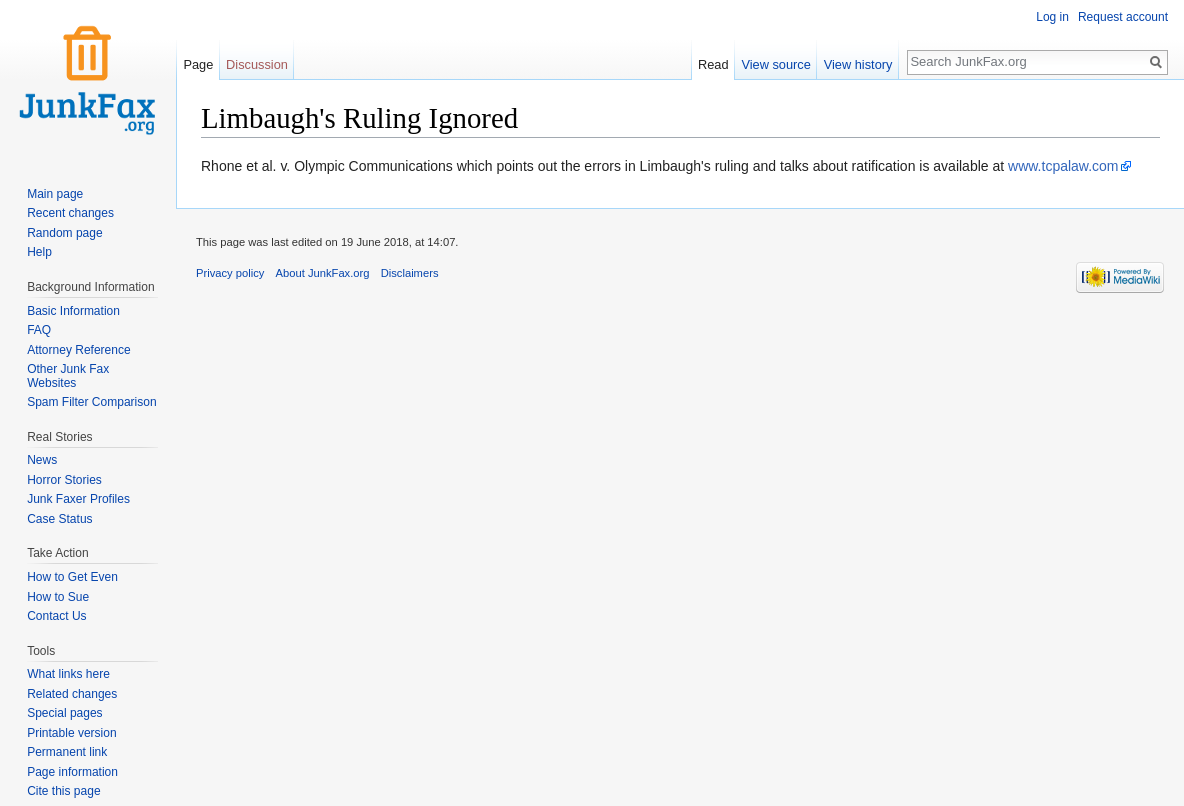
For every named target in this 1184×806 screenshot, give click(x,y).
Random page (64, 233)
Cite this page (63, 791)
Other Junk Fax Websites (68, 376)
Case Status (59, 519)
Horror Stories (64, 480)
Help (39, 252)
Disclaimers (410, 273)
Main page (55, 194)
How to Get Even (72, 577)
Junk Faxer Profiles (78, 499)
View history (858, 64)
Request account (1123, 17)
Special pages (64, 713)
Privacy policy (230, 273)
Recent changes (70, 213)
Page (198, 64)
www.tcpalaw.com (1063, 166)
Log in (1052, 17)
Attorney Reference (78, 350)
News (42, 460)
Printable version (71, 733)
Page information (72, 772)
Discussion (257, 64)
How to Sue (58, 597)
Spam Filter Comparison (91, 402)
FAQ (39, 330)
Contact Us (56, 616)
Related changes (72, 694)
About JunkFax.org (323, 273)
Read (713, 64)
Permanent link (67, 752)
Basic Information (73, 311)
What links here (68, 674)
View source (775, 64)
